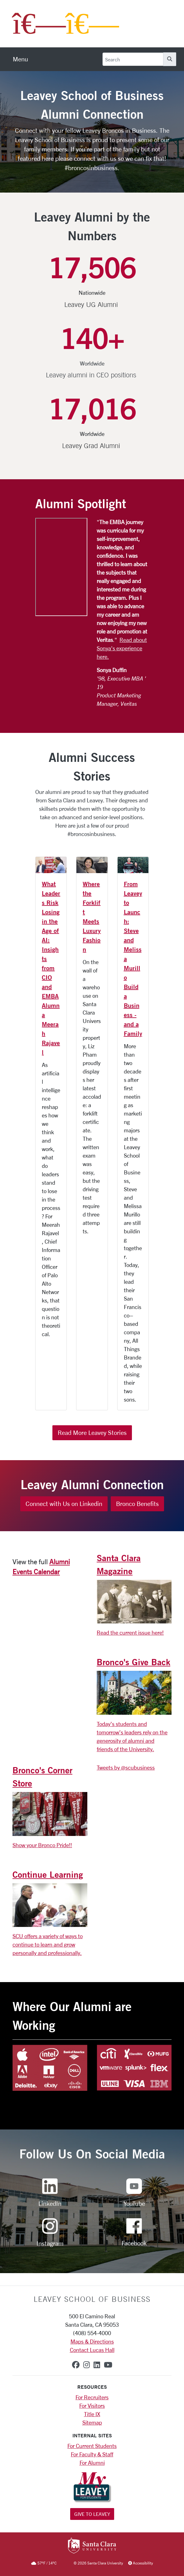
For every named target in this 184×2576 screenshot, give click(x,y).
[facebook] (76, 2364)
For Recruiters (92, 2397)
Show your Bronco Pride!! (42, 1845)
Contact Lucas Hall (92, 2350)
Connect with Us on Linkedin (64, 1503)
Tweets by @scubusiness (126, 1767)
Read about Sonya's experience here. (122, 648)
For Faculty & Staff (92, 2454)
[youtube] (108, 2364)
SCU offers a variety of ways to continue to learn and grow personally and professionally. (47, 1944)
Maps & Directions (92, 2341)
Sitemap (92, 2422)
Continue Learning (47, 1874)
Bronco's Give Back (133, 1661)
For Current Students (92, 2446)
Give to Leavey (92, 2514)
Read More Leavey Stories (92, 1432)
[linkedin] (97, 2364)
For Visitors (92, 2405)
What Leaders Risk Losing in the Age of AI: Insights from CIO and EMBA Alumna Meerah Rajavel (51, 968)
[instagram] (86, 2364)
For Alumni (92, 2462)
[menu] (20, 59)
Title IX (92, 2414)
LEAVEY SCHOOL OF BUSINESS (92, 2299)
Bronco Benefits (137, 1503)
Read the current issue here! (130, 1632)
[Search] (132, 59)
